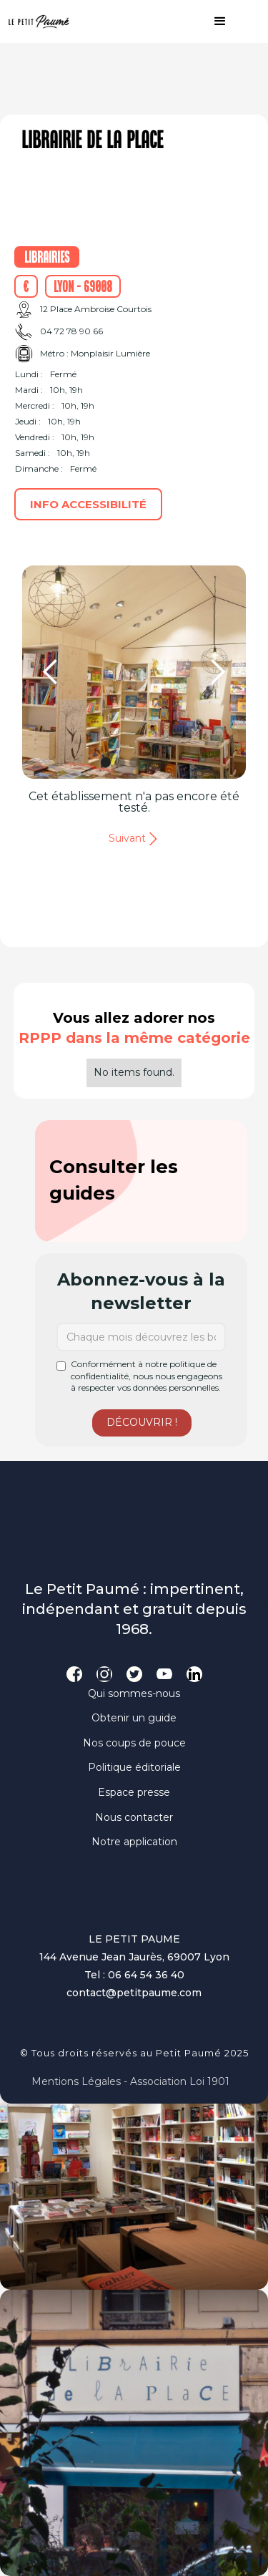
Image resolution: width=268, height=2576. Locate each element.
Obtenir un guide (134, 1717)
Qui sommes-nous (134, 1693)
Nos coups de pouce (134, 1742)
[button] (213, 21)
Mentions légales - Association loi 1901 (130, 2081)
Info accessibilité (88, 504)
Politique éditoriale (134, 1767)
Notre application (134, 1841)
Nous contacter (134, 1817)
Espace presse (134, 1792)
